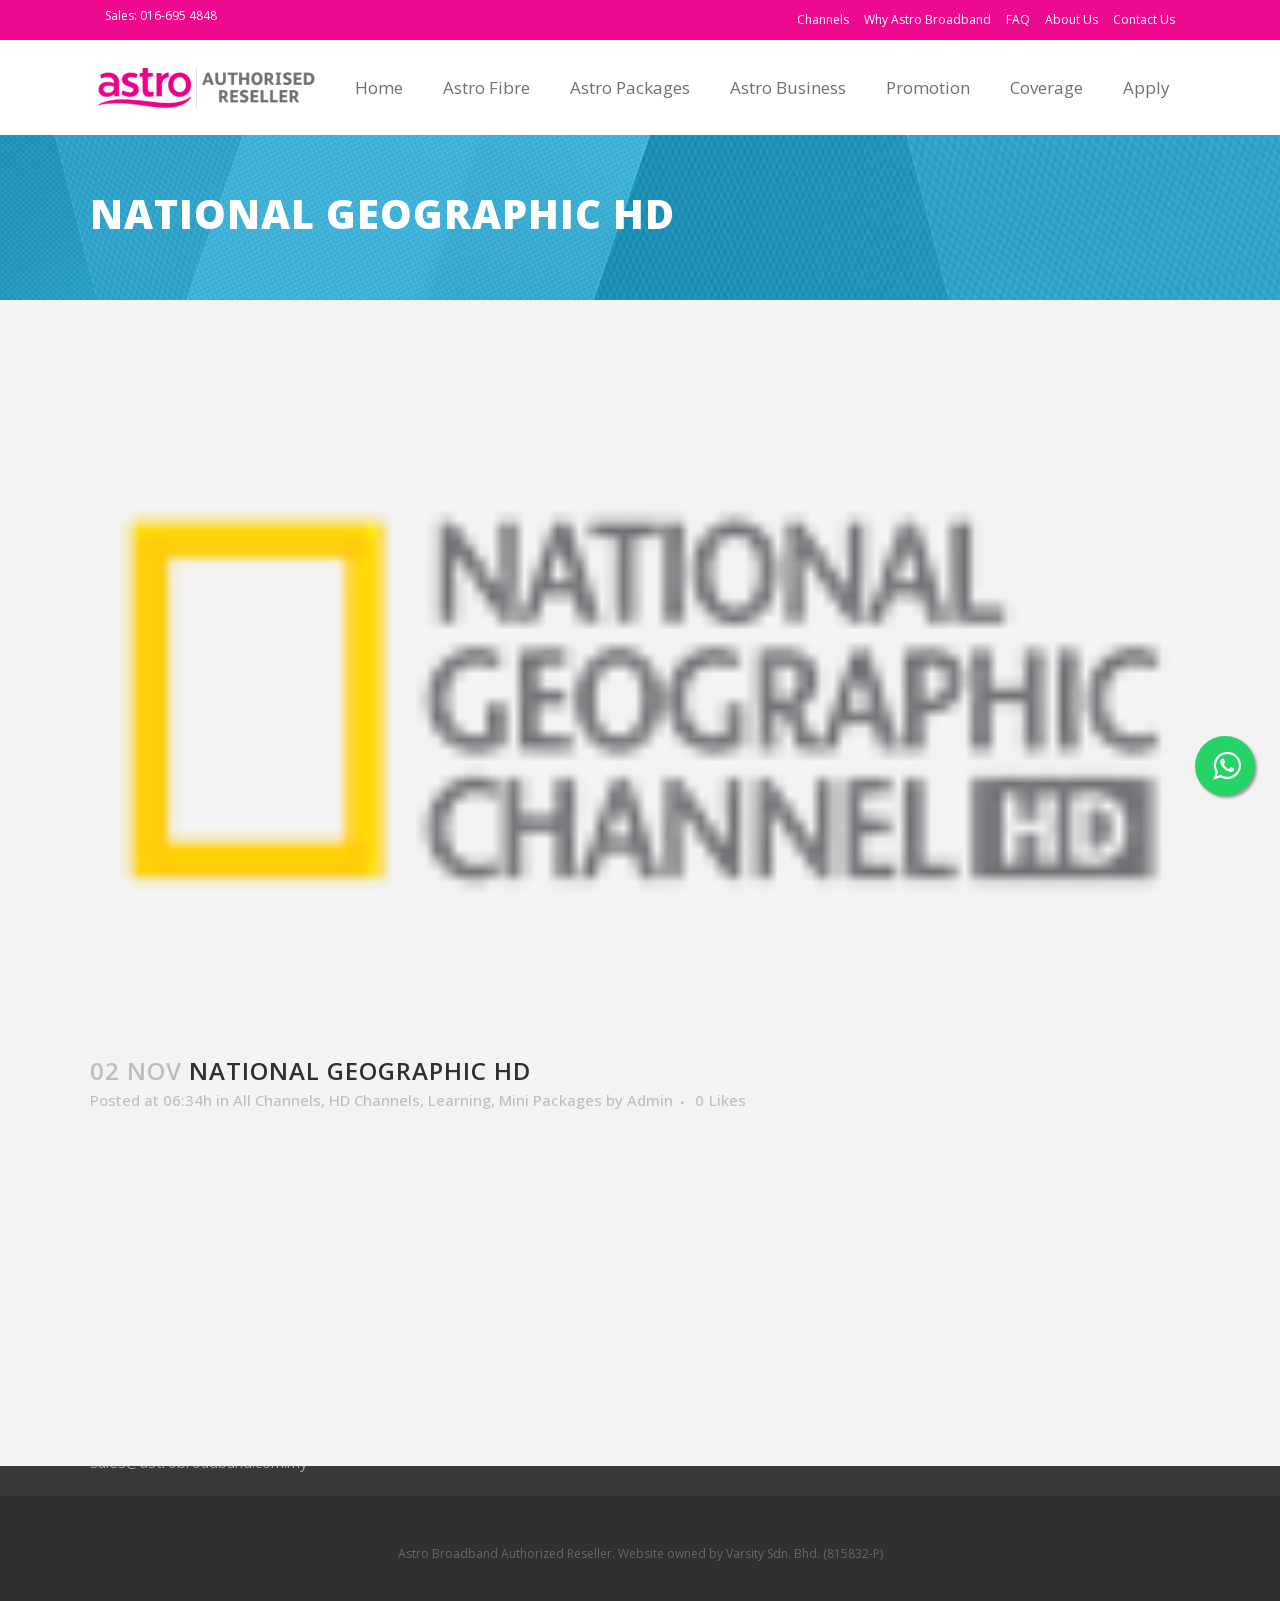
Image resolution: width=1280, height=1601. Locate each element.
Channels (823, 19)
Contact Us (1144, 19)
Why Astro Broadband (927, 19)
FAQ (1018, 19)
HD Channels (374, 1100)
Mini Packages (550, 1100)
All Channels (277, 1100)
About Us (1071, 19)
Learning (459, 1100)
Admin (650, 1100)
